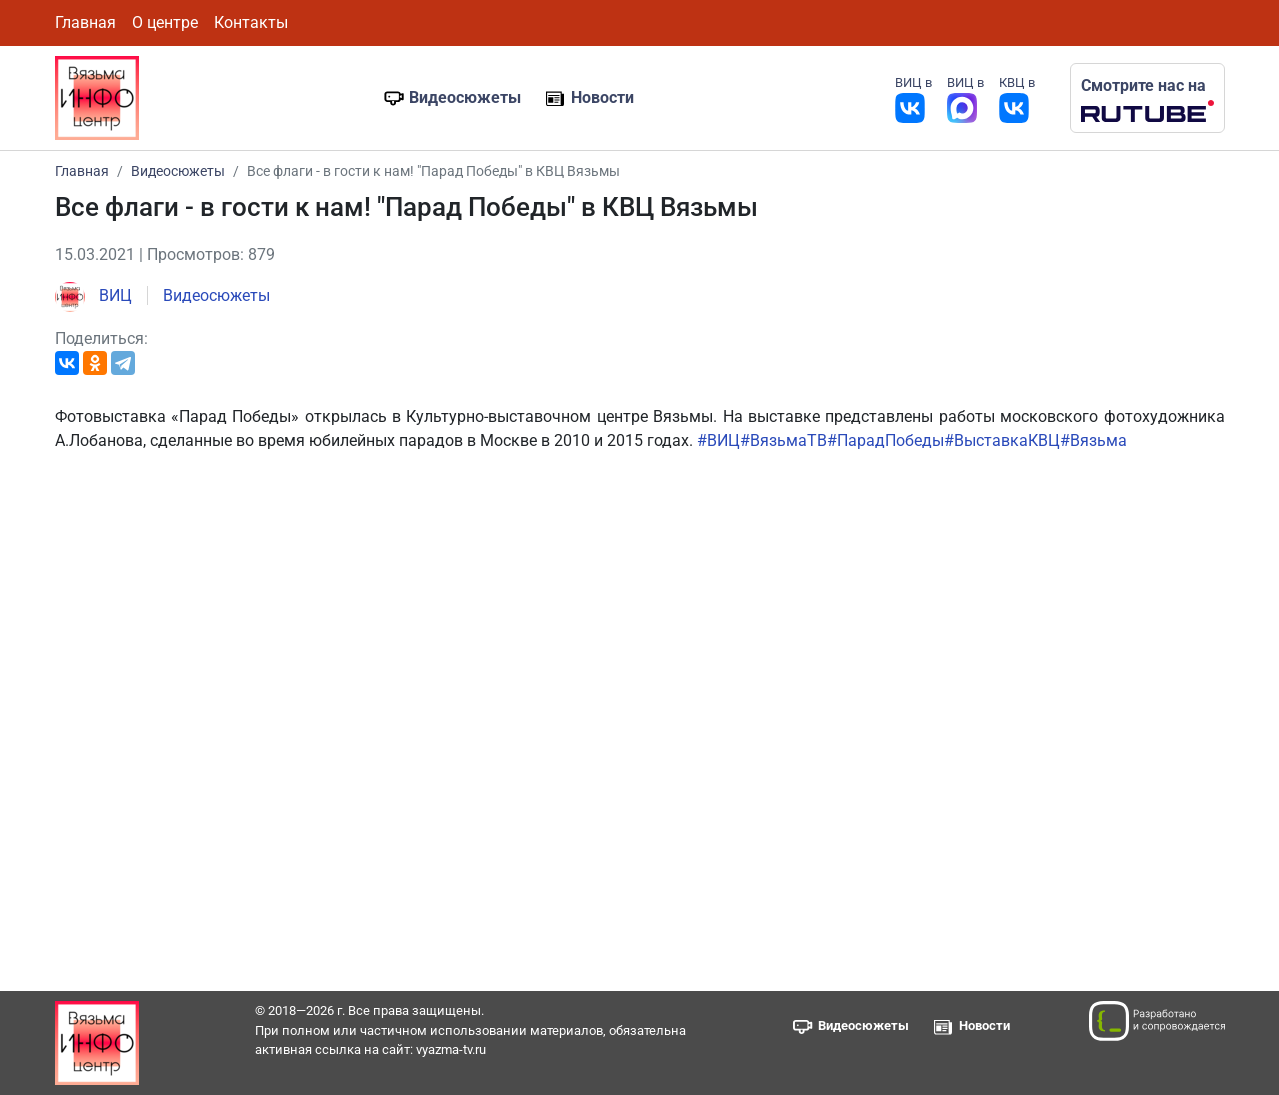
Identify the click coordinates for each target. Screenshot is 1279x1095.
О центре (165, 22)
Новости (602, 97)
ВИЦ (93, 295)
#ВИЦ (718, 440)
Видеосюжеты (465, 97)
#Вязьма (1093, 440)
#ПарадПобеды (885, 440)
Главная (85, 22)
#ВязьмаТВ (783, 440)
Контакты (251, 22)
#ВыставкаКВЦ (1002, 440)
